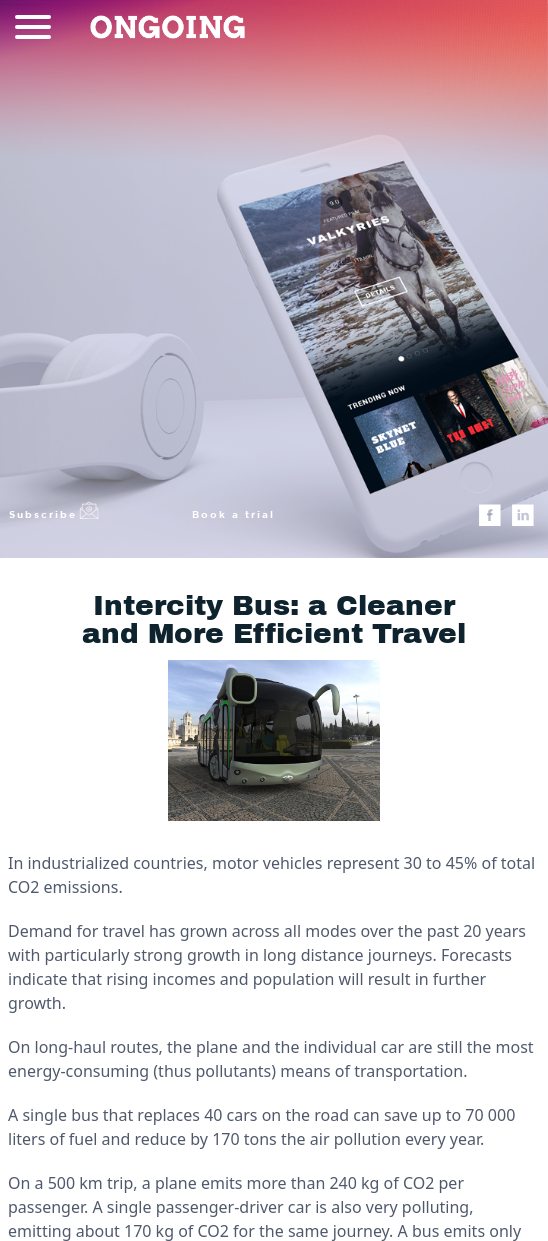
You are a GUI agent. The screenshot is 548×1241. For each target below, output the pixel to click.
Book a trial (233, 514)
